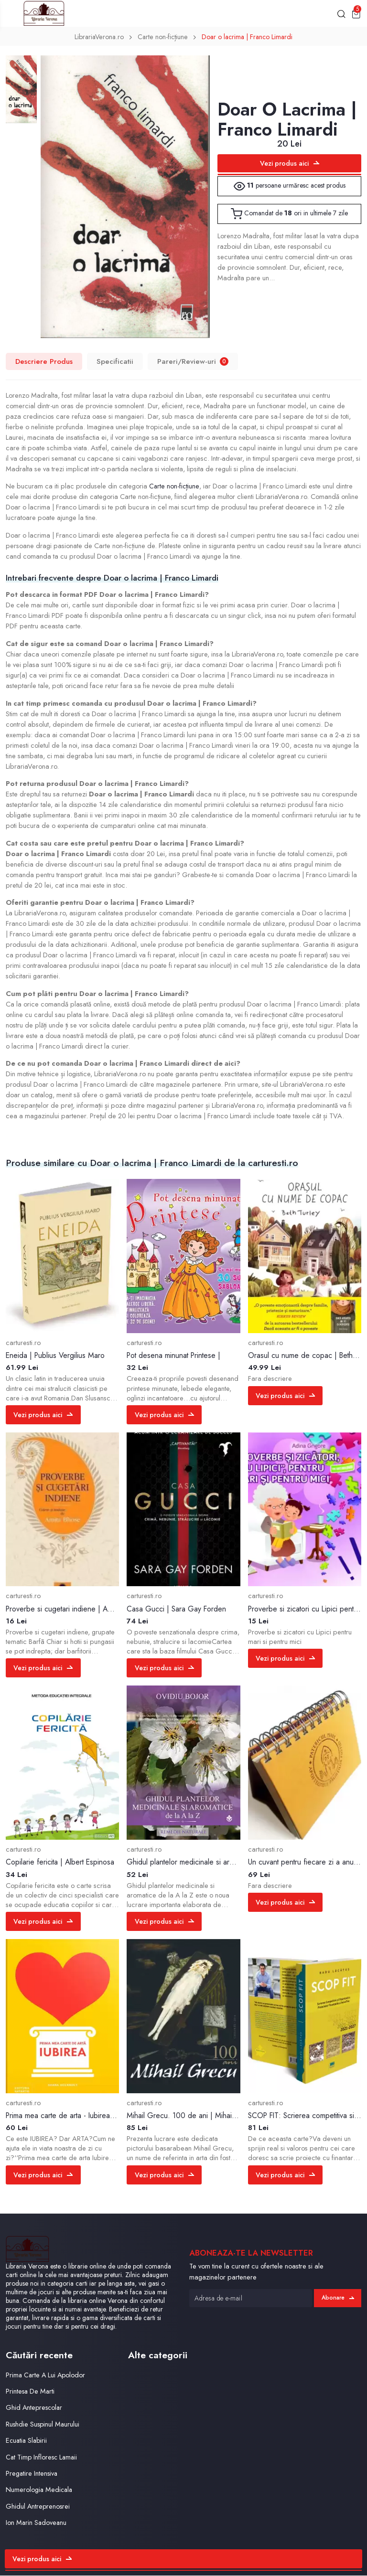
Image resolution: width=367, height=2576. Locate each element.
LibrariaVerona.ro (97, 38)
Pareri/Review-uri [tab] (193, 362)
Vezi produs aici (289, 164)
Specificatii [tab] (115, 362)
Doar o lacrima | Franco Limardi (249, 38)
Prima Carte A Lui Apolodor (46, 2376)
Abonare (337, 2298)
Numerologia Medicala (40, 2491)
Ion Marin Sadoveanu (37, 2524)
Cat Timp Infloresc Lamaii (43, 2458)
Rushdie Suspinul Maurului (43, 2425)
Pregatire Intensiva (32, 2474)
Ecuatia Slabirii (27, 2442)
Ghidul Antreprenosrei (38, 2507)
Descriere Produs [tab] (44, 362)
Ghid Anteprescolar (35, 2409)
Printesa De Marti (31, 2392)
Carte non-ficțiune (162, 38)
